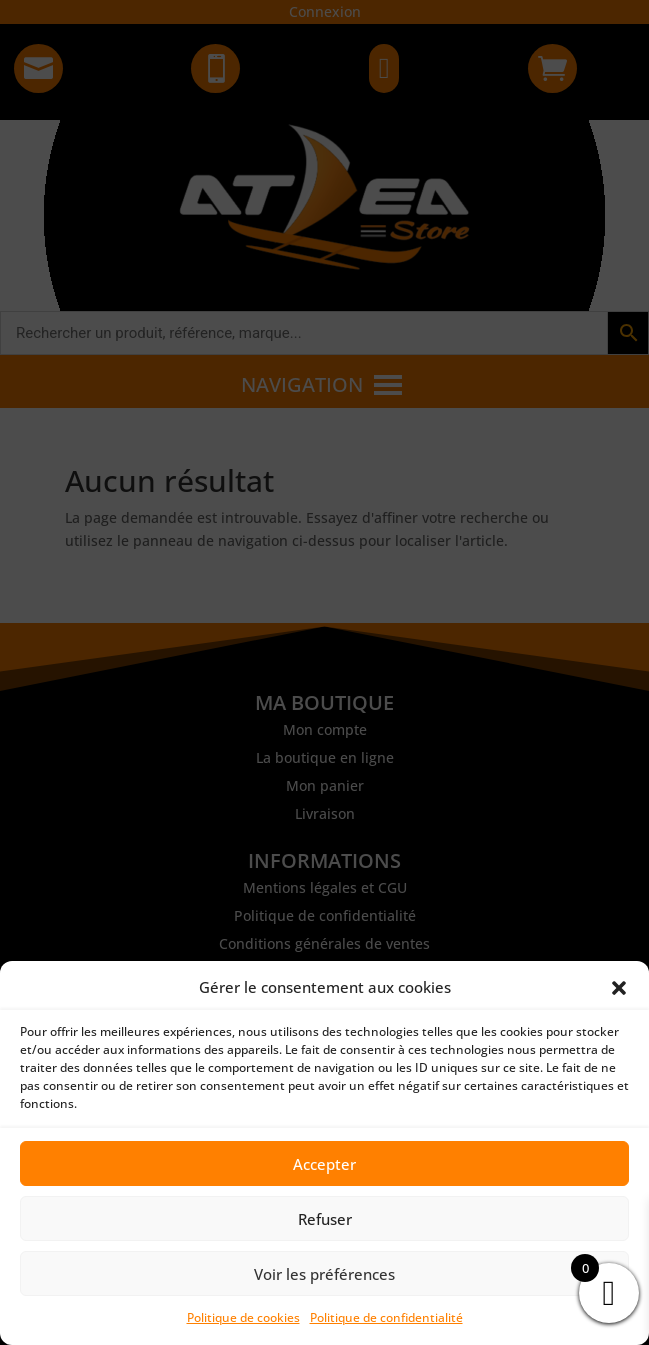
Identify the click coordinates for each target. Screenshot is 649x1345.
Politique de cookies (243, 1317)
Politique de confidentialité (386, 1317)
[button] (619, 988)
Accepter (324, 1164)
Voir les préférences (324, 1274)
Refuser (325, 1219)
